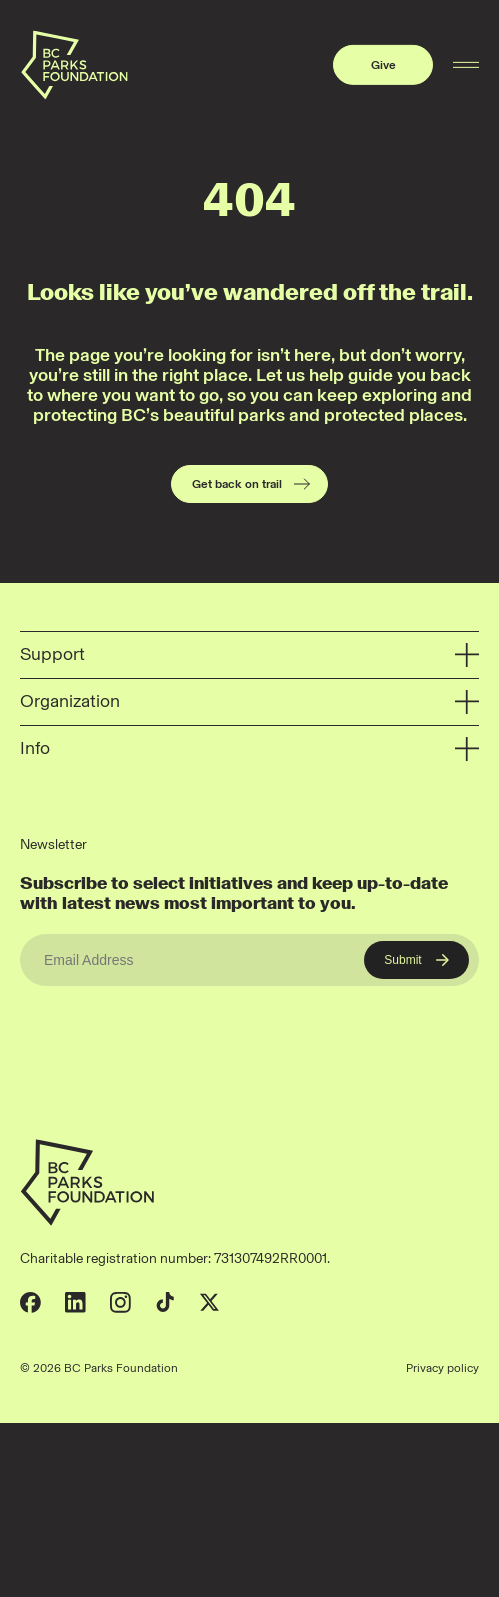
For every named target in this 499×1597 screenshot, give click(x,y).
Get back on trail (252, 484)
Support (249, 655)
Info (249, 749)
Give (383, 65)
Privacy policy (442, 1368)
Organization (249, 702)
